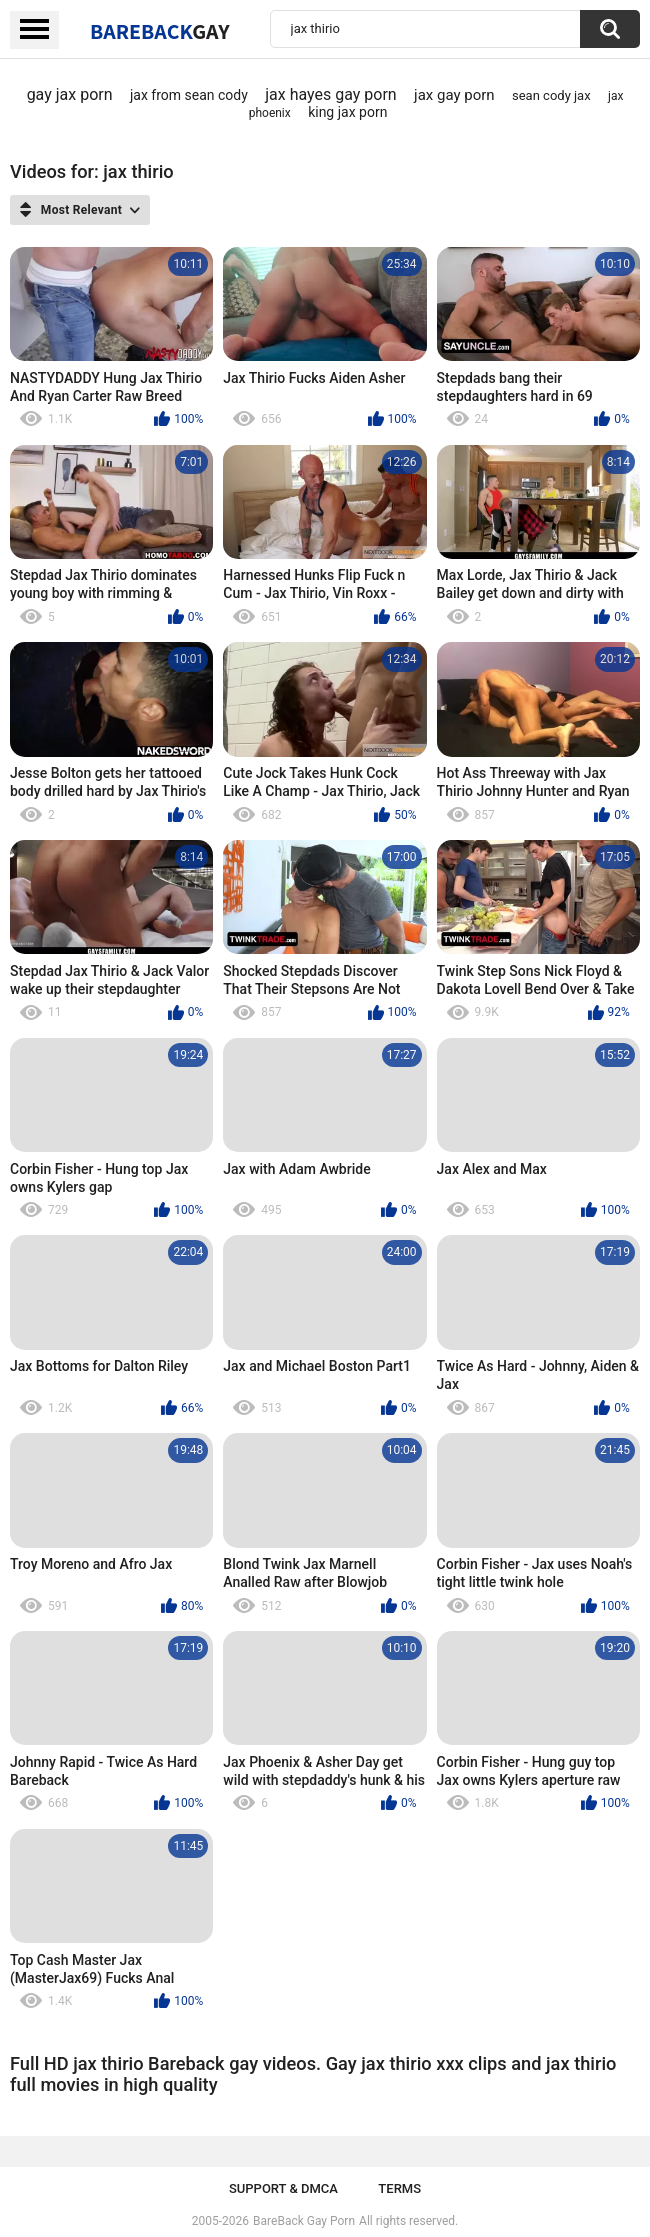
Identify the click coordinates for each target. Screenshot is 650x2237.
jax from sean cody (189, 95)
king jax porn (347, 112)
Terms (399, 2188)
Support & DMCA (283, 2188)
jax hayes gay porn (331, 94)
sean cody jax (551, 95)
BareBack (160, 31)
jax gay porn (454, 95)
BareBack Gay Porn (304, 2221)
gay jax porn (70, 94)
